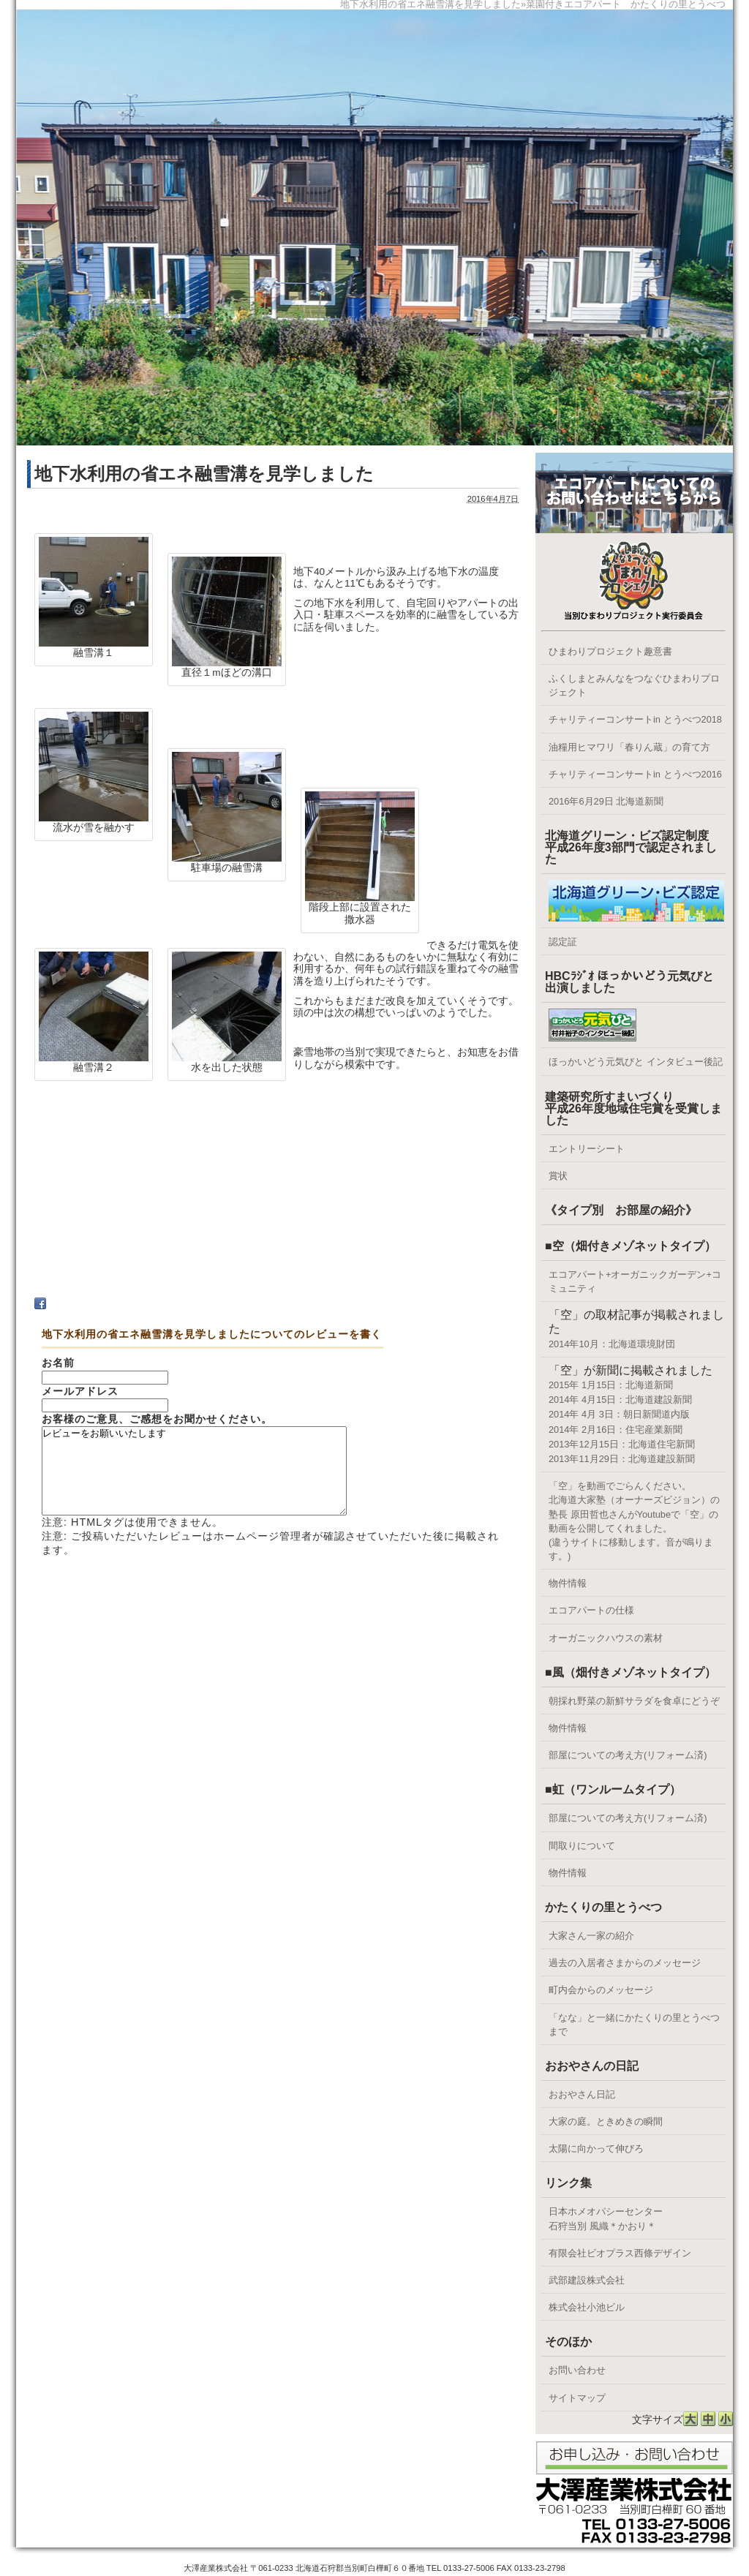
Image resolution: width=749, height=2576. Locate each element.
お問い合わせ (577, 2370)
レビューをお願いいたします (212, 1479)
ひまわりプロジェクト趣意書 (610, 651)
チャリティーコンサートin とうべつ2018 (635, 719)
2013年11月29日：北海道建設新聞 (622, 1458)
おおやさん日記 (582, 2094)
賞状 (558, 1175)
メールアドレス (80, 1391)
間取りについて (582, 1845)
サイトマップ (577, 2397)
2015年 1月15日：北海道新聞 (611, 1384)
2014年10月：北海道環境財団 (612, 1343)
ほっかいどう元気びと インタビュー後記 (636, 1061)
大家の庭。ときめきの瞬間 (606, 2121)
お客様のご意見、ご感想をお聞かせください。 (157, 1419)
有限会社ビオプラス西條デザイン (620, 2253)
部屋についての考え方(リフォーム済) (628, 1755)
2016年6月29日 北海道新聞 (606, 801)
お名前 (58, 1362)
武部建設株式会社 (587, 2280)
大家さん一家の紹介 (591, 1935)
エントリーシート (587, 1148)
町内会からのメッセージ (601, 1989)
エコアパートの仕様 (591, 1610)
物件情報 (568, 1583)
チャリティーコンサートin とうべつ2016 (635, 774)
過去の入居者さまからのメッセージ (625, 1962)
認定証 (563, 941)
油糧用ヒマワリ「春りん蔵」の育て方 (629, 747)
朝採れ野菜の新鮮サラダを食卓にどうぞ (634, 1700)
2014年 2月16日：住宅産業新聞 (615, 1429)
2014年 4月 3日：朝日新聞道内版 (619, 1414)
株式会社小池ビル (587, 2307)
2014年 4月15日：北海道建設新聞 (620, 1399)
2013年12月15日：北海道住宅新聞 (622, 1444)
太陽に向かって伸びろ (596, 2148)
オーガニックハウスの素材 (606, 1637)
